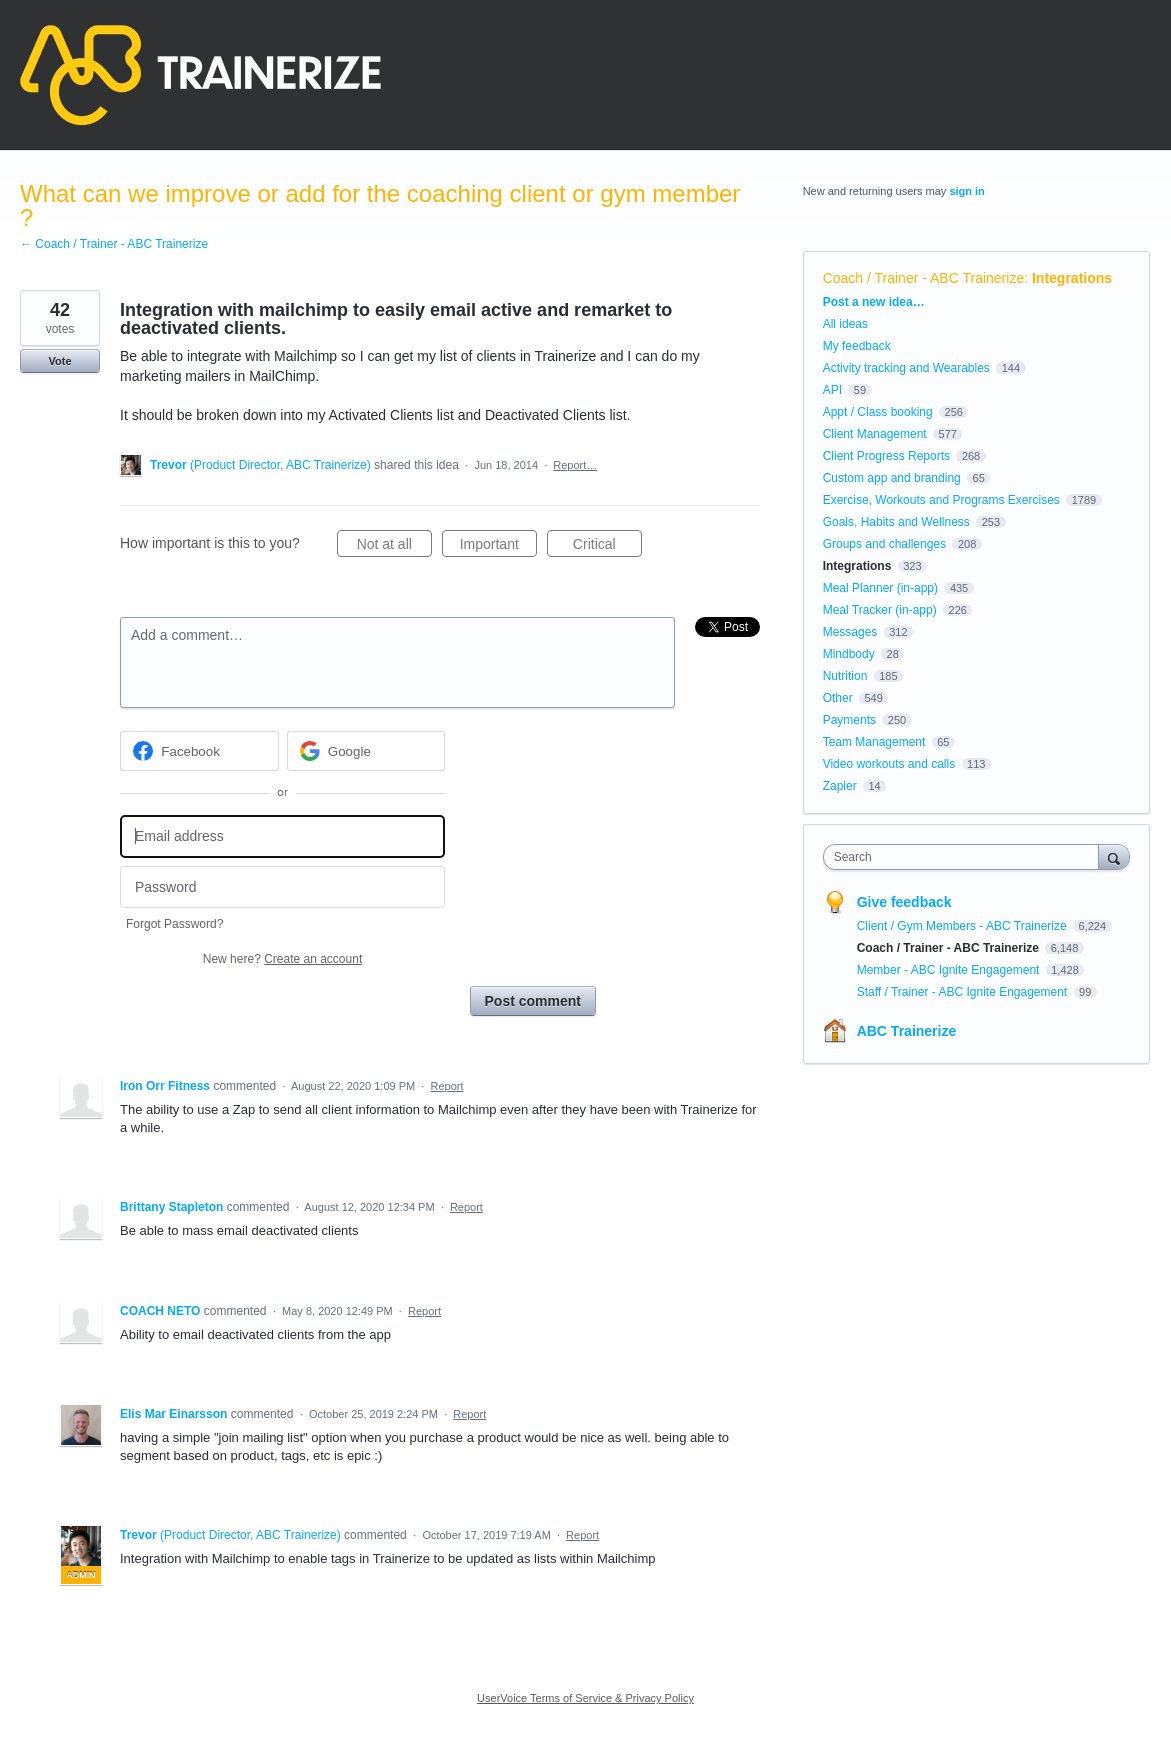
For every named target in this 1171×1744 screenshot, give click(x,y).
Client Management (875, 434)
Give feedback (904, 902)
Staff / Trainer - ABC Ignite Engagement (964, 992)
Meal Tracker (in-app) (880, 610)
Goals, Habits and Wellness (896, 522)
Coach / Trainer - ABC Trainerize (924, 278)
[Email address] (282, 836)
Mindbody (849, 654)
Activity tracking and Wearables (906, 368)
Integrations (1072, 278)
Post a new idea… (874, 302)
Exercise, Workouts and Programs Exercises (941, 500)
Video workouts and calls (889, 764)
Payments (849, 720)
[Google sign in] (366, 751)
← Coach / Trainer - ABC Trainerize (114, 244)
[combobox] (966, 857)
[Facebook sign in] (199, 751)
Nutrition (845, 676)
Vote (59, 361)
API (832, 390)
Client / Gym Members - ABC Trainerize (963, 926)
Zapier (840, 786)
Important (498, 547)
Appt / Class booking (878, 412)
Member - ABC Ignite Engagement (950, 970)
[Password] (282, 887)
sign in (966, 191)
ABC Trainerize (907, 1031)
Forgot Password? (174, 924)
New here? (282, 959)
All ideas (845, 324)
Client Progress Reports (886, 456)
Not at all (394, 547)
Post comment (533, 1001)
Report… (575, 465)
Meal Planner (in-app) (880, 588)
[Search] (1114, 856)
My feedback (857, 346)
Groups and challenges (884, 544)
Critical (607, 547)
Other (838, 698)
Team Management (874, 742)
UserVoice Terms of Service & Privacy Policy (585, 1698)
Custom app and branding (892, 478)
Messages (850, 632)
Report (446, 1086)
